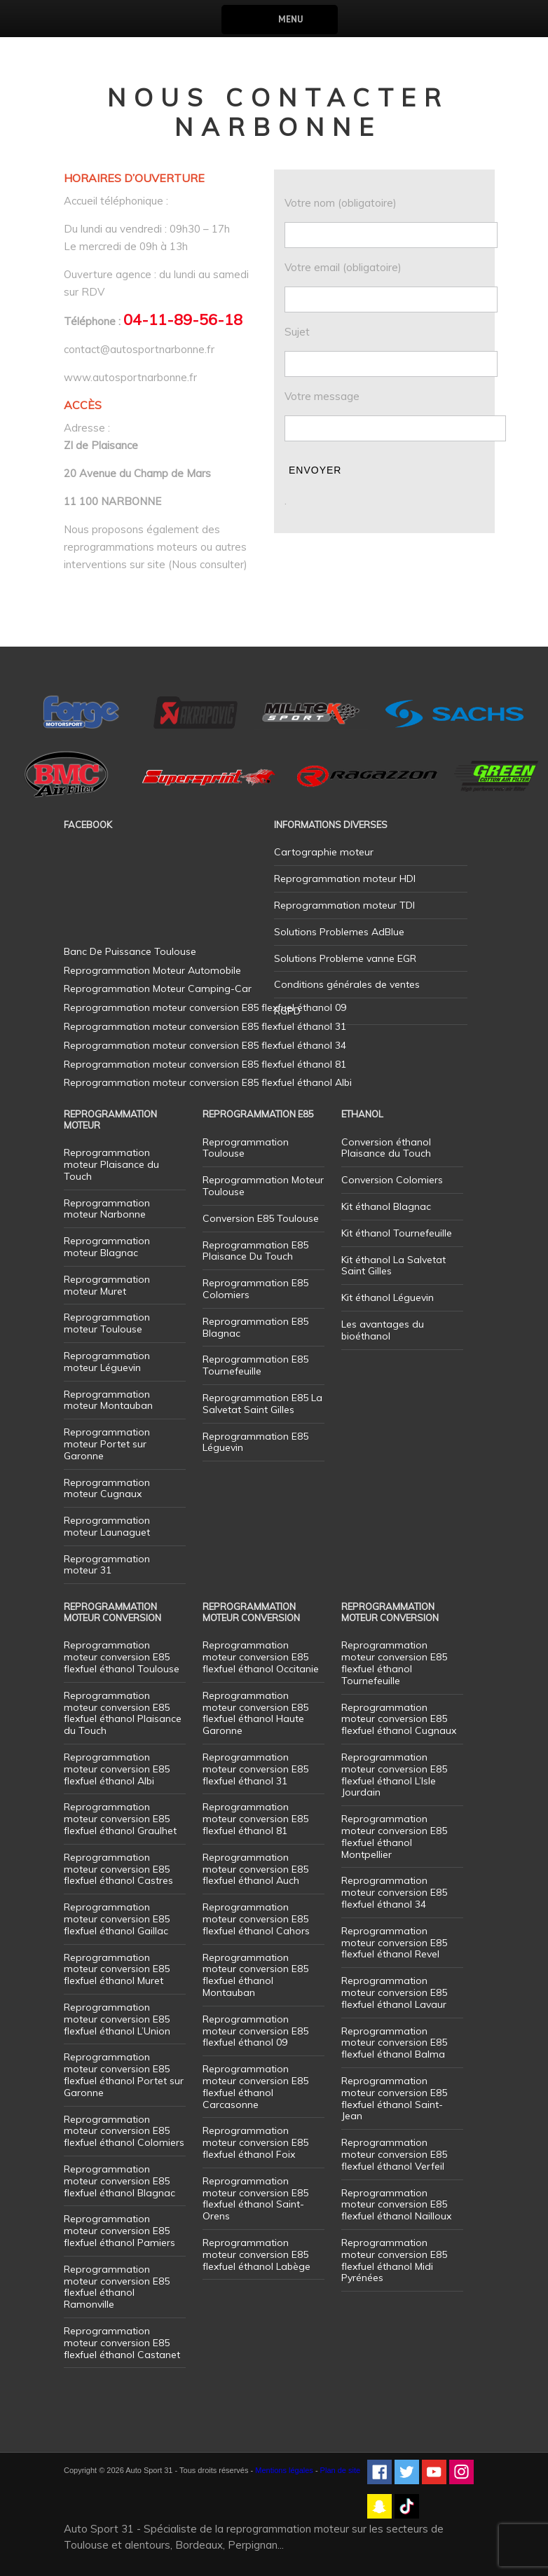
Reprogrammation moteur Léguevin (107, 1361)
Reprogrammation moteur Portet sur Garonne (107, 1444)
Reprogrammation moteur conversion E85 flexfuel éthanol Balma (394, 2043)
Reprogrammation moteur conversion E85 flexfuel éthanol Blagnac (119, 2181)
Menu (290, 19)
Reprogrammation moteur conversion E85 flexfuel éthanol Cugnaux (398, 1719)
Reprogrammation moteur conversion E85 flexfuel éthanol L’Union (117, 2019)
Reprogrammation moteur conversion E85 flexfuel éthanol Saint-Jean (394, 2098)
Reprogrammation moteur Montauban (108, 1400)
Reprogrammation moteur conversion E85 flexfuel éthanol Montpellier (394, 1836)
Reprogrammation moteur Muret (107, 1285)
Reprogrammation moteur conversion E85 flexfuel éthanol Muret (117, 1969)
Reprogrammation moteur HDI (345, 878)
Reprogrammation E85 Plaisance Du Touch (255, 1251)
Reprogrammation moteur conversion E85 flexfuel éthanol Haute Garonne (255, 1713)
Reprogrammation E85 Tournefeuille (255, 1365)
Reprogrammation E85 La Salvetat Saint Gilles (262, 1403)
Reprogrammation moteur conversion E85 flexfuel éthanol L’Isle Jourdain (394, 1774)
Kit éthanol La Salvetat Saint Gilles (393, 1265)
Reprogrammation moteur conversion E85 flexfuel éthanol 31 (255, 1769)
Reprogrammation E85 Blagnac (255, 1327)
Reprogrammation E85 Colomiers (255, 1288)
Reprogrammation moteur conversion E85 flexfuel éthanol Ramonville (117, 2286)
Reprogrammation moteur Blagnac (107, 1246)
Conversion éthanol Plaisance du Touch (386, 1148)
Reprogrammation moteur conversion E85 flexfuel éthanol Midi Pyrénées (394, 2260)
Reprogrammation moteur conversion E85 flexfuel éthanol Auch (255, 1869)
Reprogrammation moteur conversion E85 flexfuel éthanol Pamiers (119, 2230)
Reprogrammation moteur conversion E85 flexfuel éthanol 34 (394, 1892)
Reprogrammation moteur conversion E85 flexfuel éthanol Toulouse (121, 1657)
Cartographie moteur (324, 852)
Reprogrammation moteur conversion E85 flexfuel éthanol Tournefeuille (394, 1662)
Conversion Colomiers (392, 1179)
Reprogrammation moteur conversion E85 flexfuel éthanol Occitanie (261, 1657)
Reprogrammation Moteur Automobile (152, 970)
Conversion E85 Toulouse (261, 1218)
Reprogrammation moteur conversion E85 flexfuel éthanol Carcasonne (255, 2086)
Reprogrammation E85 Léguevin (255, 1442)
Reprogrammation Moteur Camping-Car (158, 988)
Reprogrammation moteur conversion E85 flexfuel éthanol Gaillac (117, 1919)
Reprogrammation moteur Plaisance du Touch (111, 1164)
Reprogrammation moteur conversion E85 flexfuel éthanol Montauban (255, 1975)
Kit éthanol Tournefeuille (396, 1233)
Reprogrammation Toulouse (246, 1148)
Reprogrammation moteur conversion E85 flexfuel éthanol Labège (256, 2254)
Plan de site (340, 2470)
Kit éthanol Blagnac (386, 1206)
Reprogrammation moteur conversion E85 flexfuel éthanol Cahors (256, 1919)
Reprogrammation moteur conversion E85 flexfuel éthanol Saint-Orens (255, 2198)
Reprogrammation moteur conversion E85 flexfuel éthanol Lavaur (394, 1992)
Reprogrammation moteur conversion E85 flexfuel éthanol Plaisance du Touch (122, 1713)
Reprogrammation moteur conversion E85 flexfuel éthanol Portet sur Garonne (124, 2074)
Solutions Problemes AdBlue (339, 931)
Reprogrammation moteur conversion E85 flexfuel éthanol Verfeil (394, 2154)
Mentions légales (284, 2470)
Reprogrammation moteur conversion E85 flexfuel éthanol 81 (255, 1818)
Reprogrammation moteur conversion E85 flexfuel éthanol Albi (117, 1769)
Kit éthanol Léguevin (387, 1297)
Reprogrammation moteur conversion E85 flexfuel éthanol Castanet (122, 2342)
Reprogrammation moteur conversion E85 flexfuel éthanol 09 (255, 2031)
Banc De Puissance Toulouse (130, 951)
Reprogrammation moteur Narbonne (107, 1209)
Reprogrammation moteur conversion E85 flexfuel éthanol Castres (118, 1869)
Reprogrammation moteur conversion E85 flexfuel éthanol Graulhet (120, 1818)
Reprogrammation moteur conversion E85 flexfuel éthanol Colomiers (124, 2131)
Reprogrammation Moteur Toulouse (263, 1185)
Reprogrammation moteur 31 (107, 1564)
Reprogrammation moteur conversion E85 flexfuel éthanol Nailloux (396, 2204)
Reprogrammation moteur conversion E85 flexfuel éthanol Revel (394, 1942)
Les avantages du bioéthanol (382, 1330)
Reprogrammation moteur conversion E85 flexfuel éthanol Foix (255, 2142)
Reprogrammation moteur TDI (344, 905)
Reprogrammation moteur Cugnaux (107, 1488)
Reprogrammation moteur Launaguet (107, 1526)
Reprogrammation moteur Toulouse (107, 1323)
